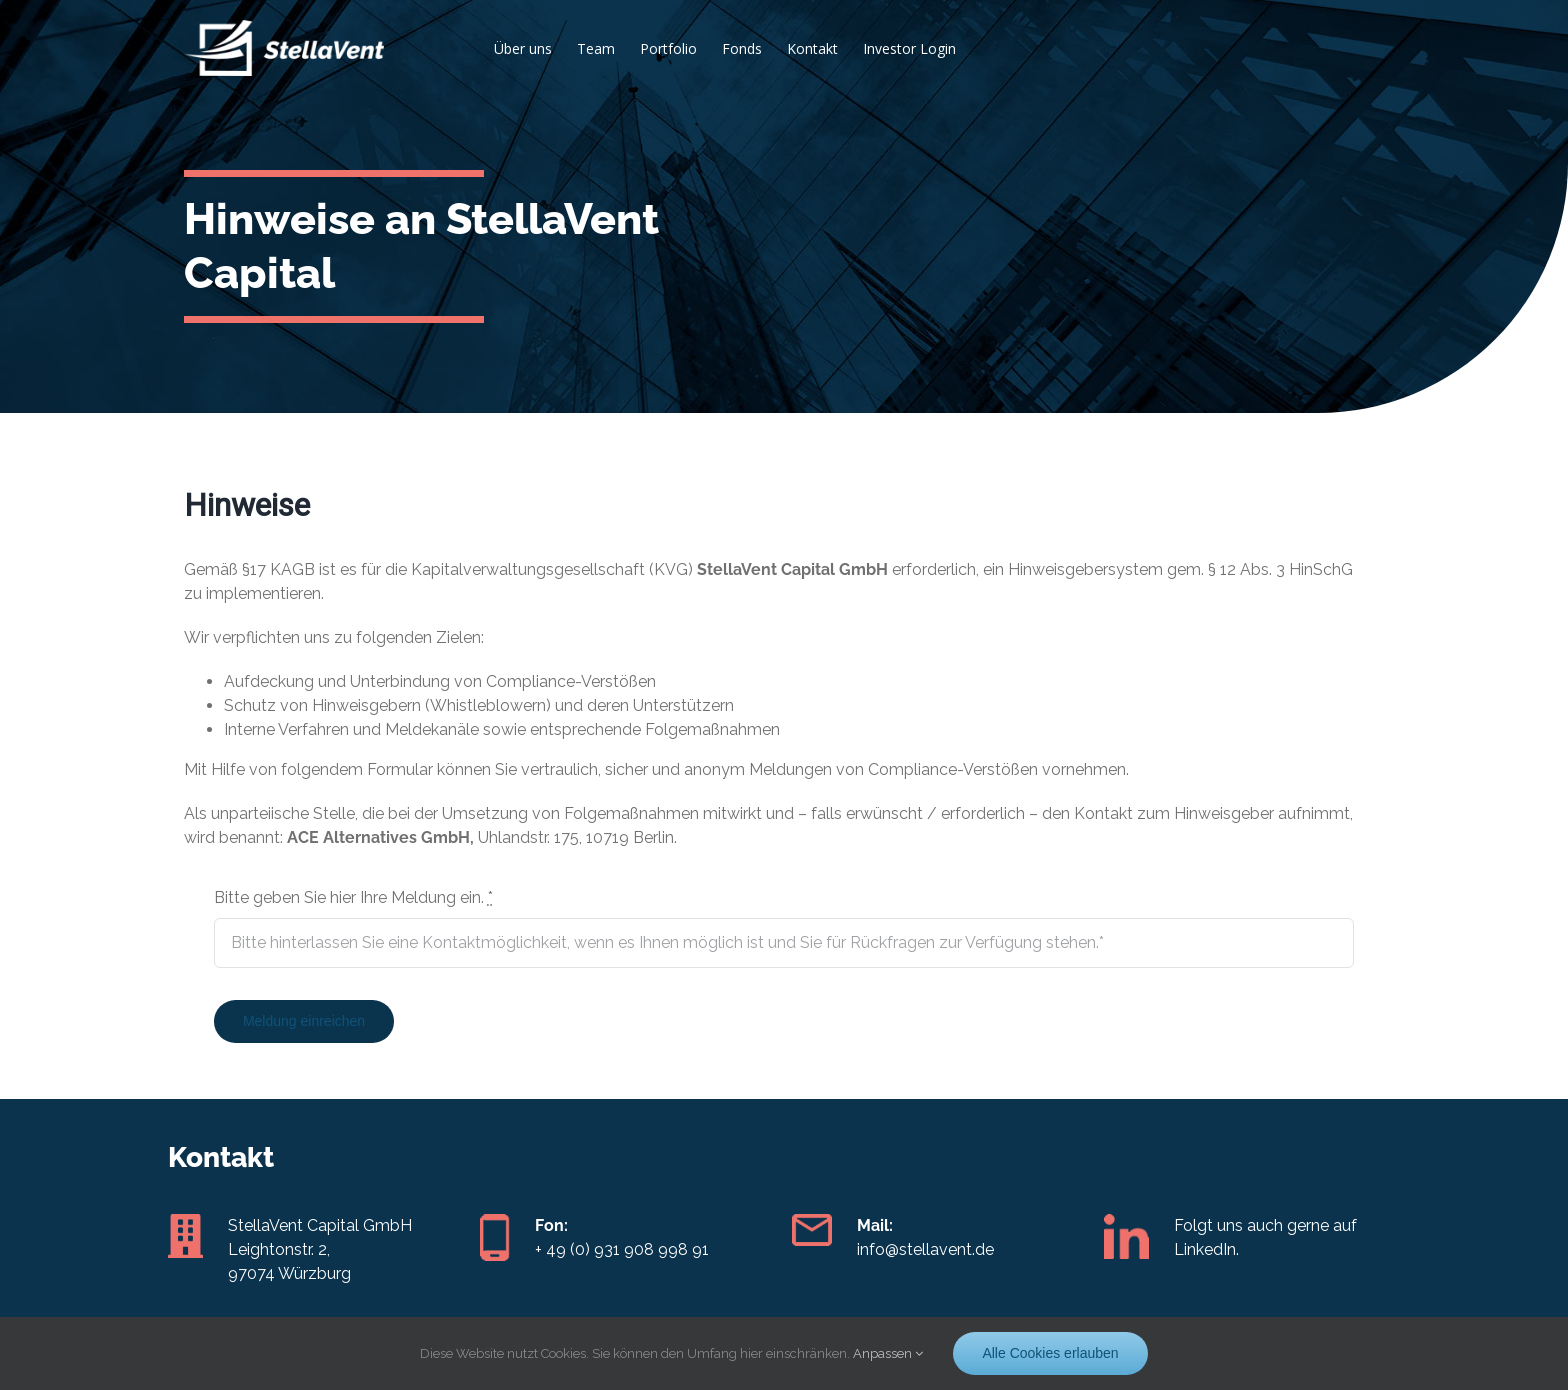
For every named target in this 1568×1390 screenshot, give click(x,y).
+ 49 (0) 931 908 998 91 (622, 1249)
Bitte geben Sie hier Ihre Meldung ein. (353, 897)
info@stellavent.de (925, 1249)
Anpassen (888, 1353)
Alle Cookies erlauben (1050, 1353)
